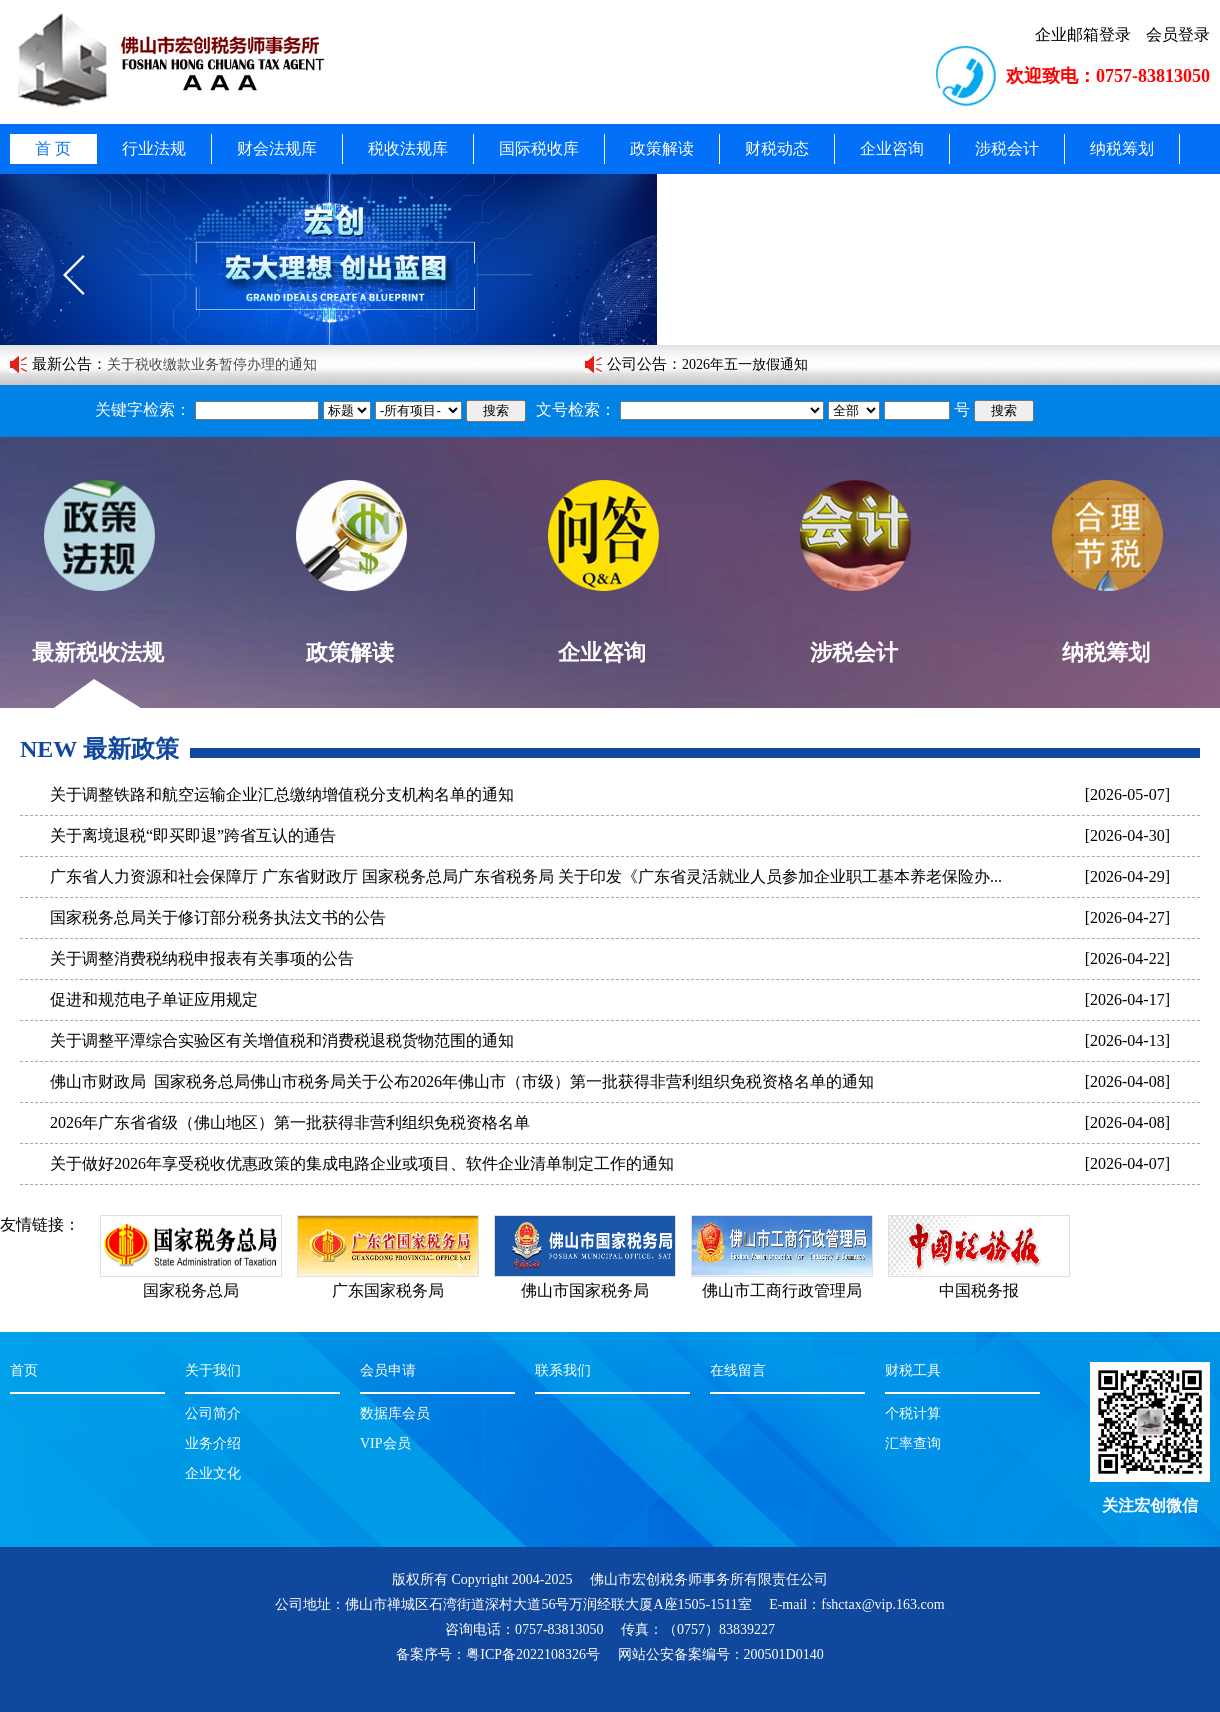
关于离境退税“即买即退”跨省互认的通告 (193, 835)
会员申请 (388, 1370)
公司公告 (637, 364)
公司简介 (213, 1413)
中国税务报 (979, 1281)
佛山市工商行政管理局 (782, 1281)
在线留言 (738, 1370)
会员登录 (1178, 34)
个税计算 (913, 1413)
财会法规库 (277, 148)
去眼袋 (610, 1679)
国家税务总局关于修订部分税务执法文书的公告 (218, 917)
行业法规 (154, 148)
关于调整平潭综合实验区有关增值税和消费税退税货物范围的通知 (282, 1040)
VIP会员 (385, 1443)
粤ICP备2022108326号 (533, 1654)
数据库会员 (395, 1413)
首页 (24, 1370)
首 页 (53, 148)
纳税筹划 (1122, 148)
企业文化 (213, 1473)
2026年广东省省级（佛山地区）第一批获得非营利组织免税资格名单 (290, 1122)
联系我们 (563, 1370)
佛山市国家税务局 (585, 1281)
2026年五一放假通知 (745, 364)
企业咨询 (892, 148)
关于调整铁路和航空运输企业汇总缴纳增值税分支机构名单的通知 (282, 794)
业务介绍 (213, 1443)
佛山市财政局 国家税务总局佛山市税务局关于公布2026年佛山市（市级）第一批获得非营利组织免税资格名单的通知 (462, 1081)
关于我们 (213, 1370)
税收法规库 (408, 148)
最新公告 (62, 364)
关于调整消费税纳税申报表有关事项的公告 (202, 958)
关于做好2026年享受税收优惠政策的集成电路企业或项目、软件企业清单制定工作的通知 (362, 1163)
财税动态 (777, 148)
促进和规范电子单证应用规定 (154, 999)
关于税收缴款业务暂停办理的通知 (212, 364)
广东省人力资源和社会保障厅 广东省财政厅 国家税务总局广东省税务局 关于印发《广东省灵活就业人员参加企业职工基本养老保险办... (526, 876)
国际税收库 (539, 148)
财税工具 (913, 1370)
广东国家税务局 (388, 1281)
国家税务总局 (191, 1281)
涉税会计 (1007, 148)
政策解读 (662, 148)
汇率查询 (913, 1443)
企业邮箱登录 (1083, 34)
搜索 (496, 410)
